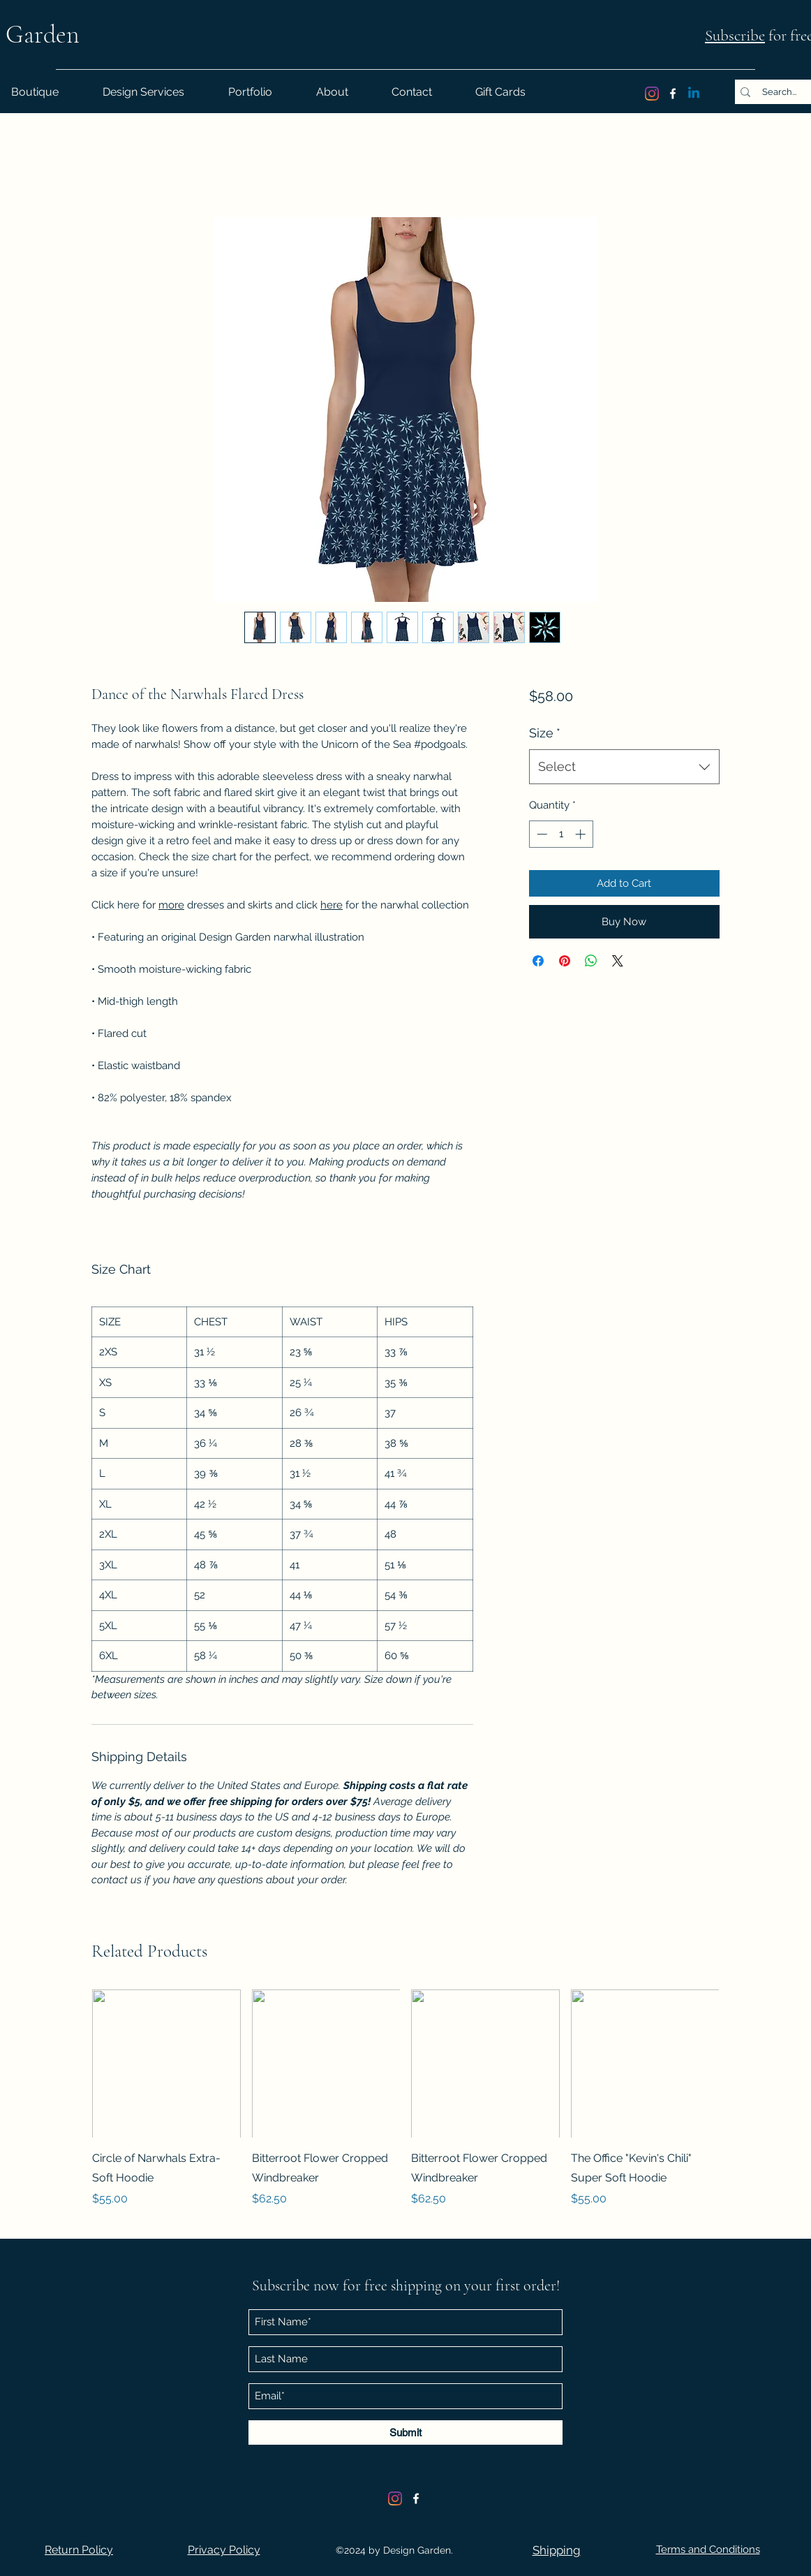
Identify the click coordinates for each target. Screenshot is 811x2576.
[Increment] (581, 834)
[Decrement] (540, 834)
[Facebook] (673, 94)
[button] (79, 2549)
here (331, 905)
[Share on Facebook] (538, 960)
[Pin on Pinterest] (564, 960)
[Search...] (779, 92)
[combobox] (624, 766)
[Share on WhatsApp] (591, 960)
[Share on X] (617, 960)
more (171, 905)
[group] (405, 2108)
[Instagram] (652, 94)
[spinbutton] (560, 834)
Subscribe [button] (735, 35)
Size (544, 733)
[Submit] (405, 2432)
